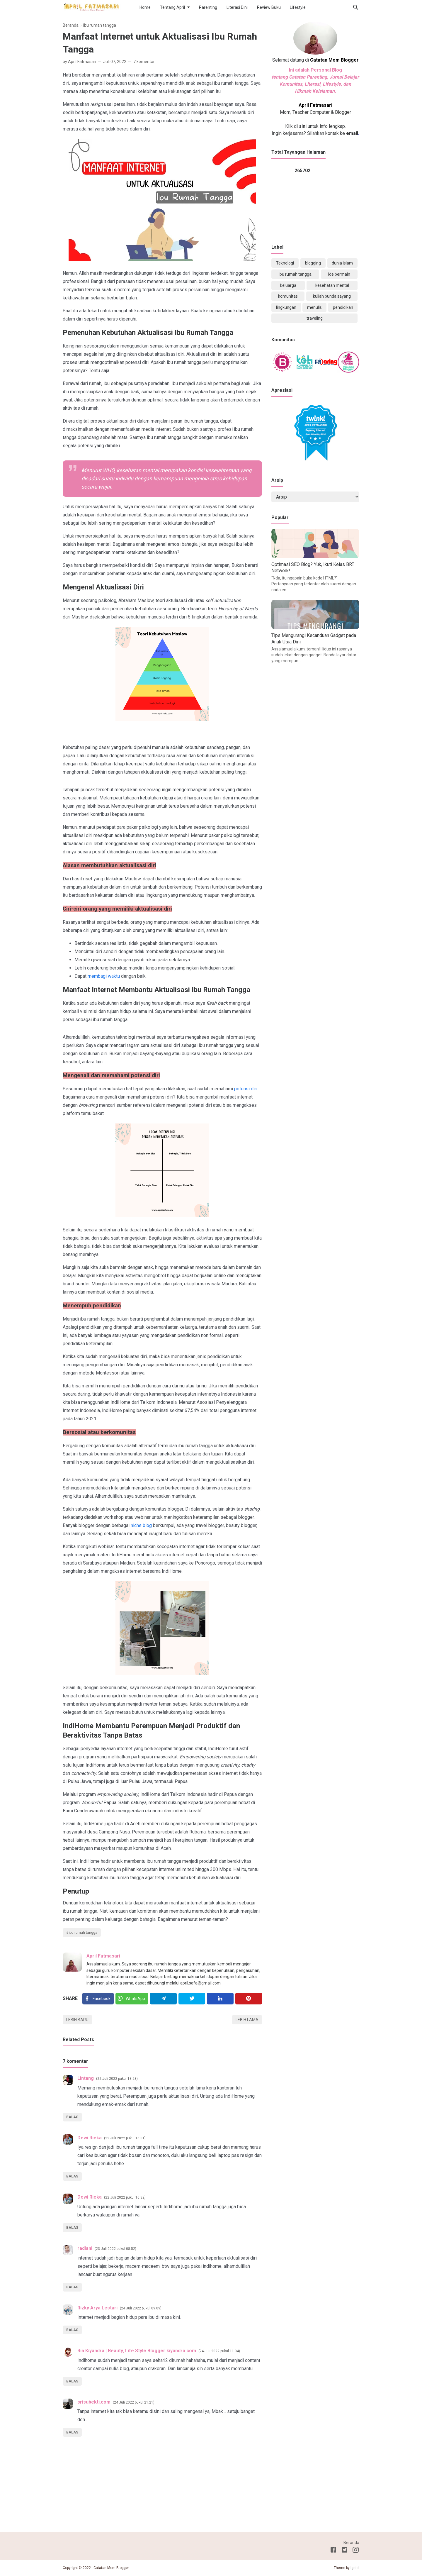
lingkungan (286, 307)
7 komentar (144, 61)
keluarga (288, 285)
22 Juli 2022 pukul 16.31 (124, 2138)
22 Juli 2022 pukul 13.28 (117, 2079)
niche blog (141, 1525)
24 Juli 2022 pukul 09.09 (140, 2308)
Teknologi (285, 263)
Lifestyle (298, 7)
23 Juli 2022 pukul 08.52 (115, 2249)
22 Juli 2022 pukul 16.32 (124, 2197)
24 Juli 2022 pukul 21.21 (133, 2402)
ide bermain (339, 274)
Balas (72, 2117)
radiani (84, 2248)
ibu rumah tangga (83, 1933)
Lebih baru (77, 2019)
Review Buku (269, 7)
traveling (315, 318)
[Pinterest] (248, 1998)
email (351, 133)
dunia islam (342, 263)
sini (303, 126)
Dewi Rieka (89, 2138)
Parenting (208, 7)
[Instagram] (355, 2550)
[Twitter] (131, 1998)
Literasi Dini (237, 7)
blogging (313, 263)
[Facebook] (98, 1998)
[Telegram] (163, 1998)
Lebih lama (247, 2019)
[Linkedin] (220, 1998)
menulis (314, 307)
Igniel (354, 2568)
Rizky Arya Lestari (97, 2308)
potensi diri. (246, 1089)
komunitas (288, 296)
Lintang (85, 2078)
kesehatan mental (332, 285)
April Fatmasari (103, 1956)
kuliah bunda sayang (332, 296)
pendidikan (343, 307)
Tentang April (172, 7)
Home (145, 7)
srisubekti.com (93, 2402)
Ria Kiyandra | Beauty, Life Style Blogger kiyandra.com (136, 2350)
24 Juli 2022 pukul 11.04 (219, 2351)
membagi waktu (104, 976)
